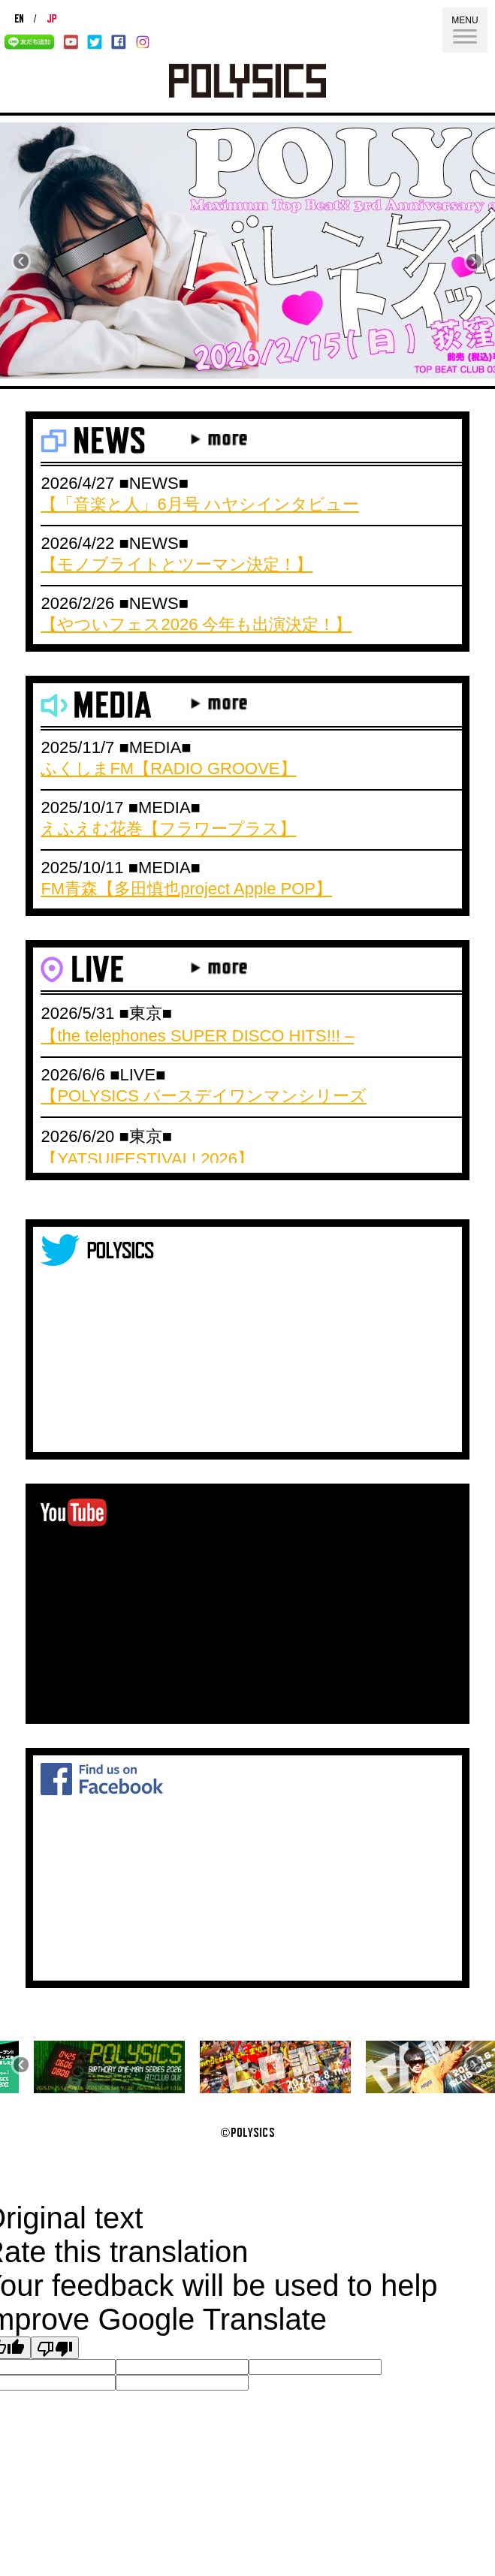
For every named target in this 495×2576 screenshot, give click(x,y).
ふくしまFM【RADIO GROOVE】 (168, 768)
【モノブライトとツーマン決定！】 (176, 564)
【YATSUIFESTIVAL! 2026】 (147, 1158)
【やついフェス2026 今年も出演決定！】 (196, 624)
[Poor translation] (55, 2347)
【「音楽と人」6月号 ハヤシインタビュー (199, 504)
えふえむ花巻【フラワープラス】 (168, 828)
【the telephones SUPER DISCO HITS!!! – (197, 1035)
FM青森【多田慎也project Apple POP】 (186, 888)
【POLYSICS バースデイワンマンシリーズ (204, 1095)
